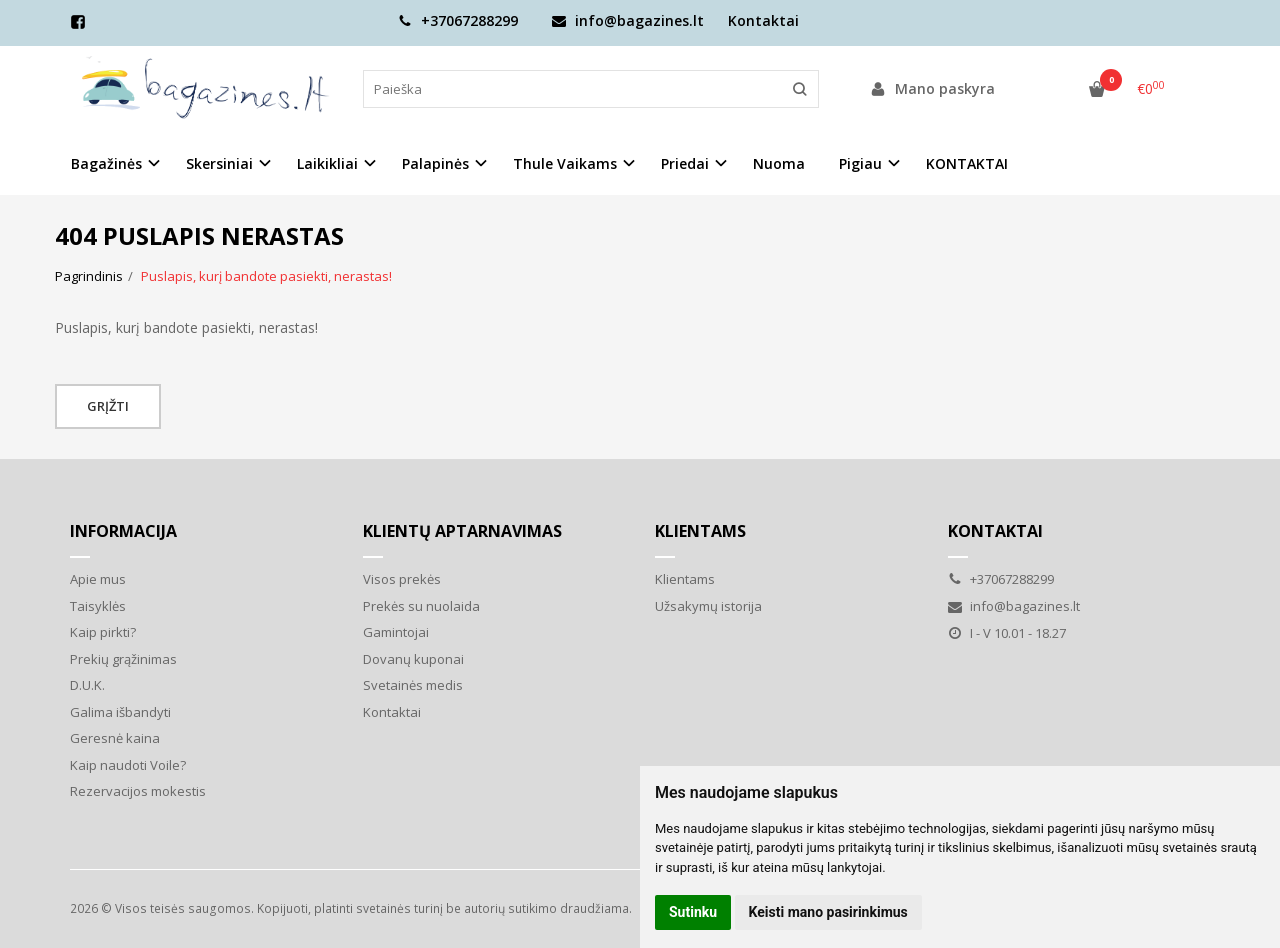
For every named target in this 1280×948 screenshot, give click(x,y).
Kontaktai (763, 20)
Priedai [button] (685, 163)
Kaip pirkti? (103, 632)
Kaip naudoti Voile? (128, 765)
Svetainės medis (413, 685)
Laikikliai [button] (327, 163)
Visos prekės (402, 579)
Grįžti (108, 406)
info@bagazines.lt (628, 20)
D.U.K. (87, 685)
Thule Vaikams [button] (565, 163)
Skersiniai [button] (219, 163)
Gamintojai (396, 632)
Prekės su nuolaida (421, 606)
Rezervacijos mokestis (138, 791)
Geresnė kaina (115, 738)
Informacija (123, 531)
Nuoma (779, 163)
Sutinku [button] (693, 912)
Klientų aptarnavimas (462, 531)
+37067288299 (458, 20)
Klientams (700, 531)
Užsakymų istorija (708, 606)
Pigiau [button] (860, 163)
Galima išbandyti (120, 712)
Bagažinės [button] (106, 163)
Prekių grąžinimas (123, 659)
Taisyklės (98, 606)
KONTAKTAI (967, 163)
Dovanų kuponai (413, 659)
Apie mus (98, 579)
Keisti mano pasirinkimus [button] (828, 912)
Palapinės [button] (435, 163)
